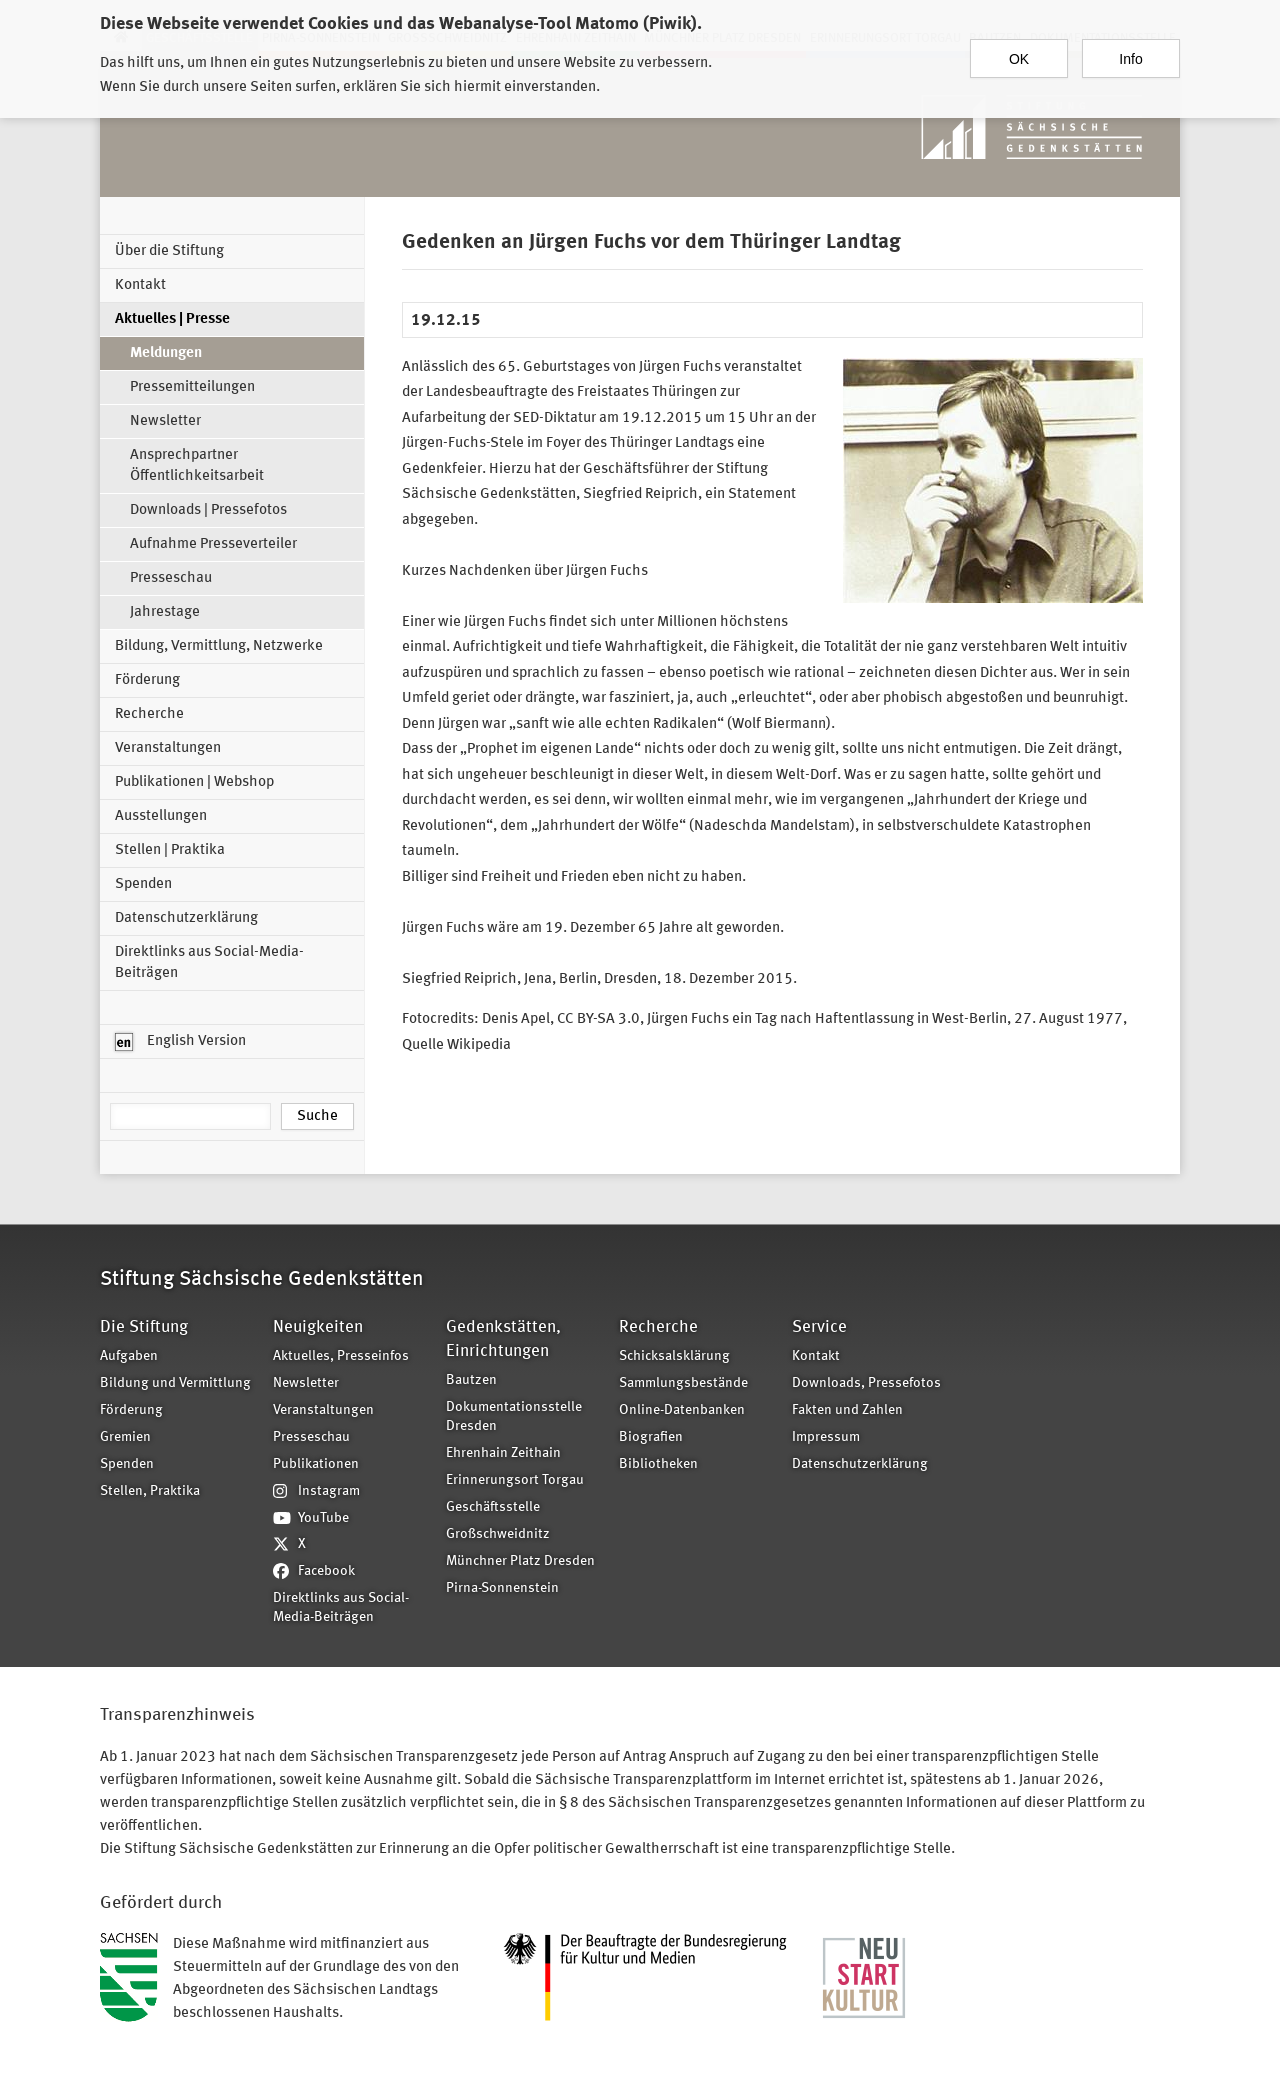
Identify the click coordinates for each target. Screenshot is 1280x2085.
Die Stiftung (144, 1327)
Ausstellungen (161, 816)
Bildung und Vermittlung (175, 1383)
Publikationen (316, 1464)
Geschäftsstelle (493, 1507)
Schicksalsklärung (674, 1356)
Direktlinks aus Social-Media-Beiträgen (209, 963)
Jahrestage (165, 612)
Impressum (826, 1437)
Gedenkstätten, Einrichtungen (503, 1339)
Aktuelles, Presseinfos (341, 1356)
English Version (180, 1042)
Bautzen (471, 1380)
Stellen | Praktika (170, 850)
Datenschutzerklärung (186, 918)
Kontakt (140, 285)
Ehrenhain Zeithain (503, 1453)
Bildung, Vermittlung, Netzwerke (219, 646)
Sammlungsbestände (683, 1383)
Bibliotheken (658, 1464)
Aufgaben (129, 1356)
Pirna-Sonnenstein (502, 1588)
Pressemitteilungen (192, 387)
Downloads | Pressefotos (208, 510)
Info (1130, 49)
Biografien (651, 1437)
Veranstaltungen (168, 748)
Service (819, 1327)
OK (1019, 49)
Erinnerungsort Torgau (515, 1480)
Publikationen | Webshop (194, 782)
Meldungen (166, 353)
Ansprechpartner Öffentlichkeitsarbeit (197, 466)
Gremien (125, 1437)
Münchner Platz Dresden (520, 1561)
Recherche (149, 714)
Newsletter (165, 421)
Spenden (143, 884)
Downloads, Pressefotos (866, 1383)
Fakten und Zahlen (847, 1410)
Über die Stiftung (169, 251)
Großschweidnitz (498, 1534)
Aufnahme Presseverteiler (213, 544)
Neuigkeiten (318, 1327)
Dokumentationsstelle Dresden (514, 1417)
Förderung (147, 680)
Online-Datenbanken (682, 1410)
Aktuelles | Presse (172, 319)
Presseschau (171, 578)
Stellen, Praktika (150, 1491)
